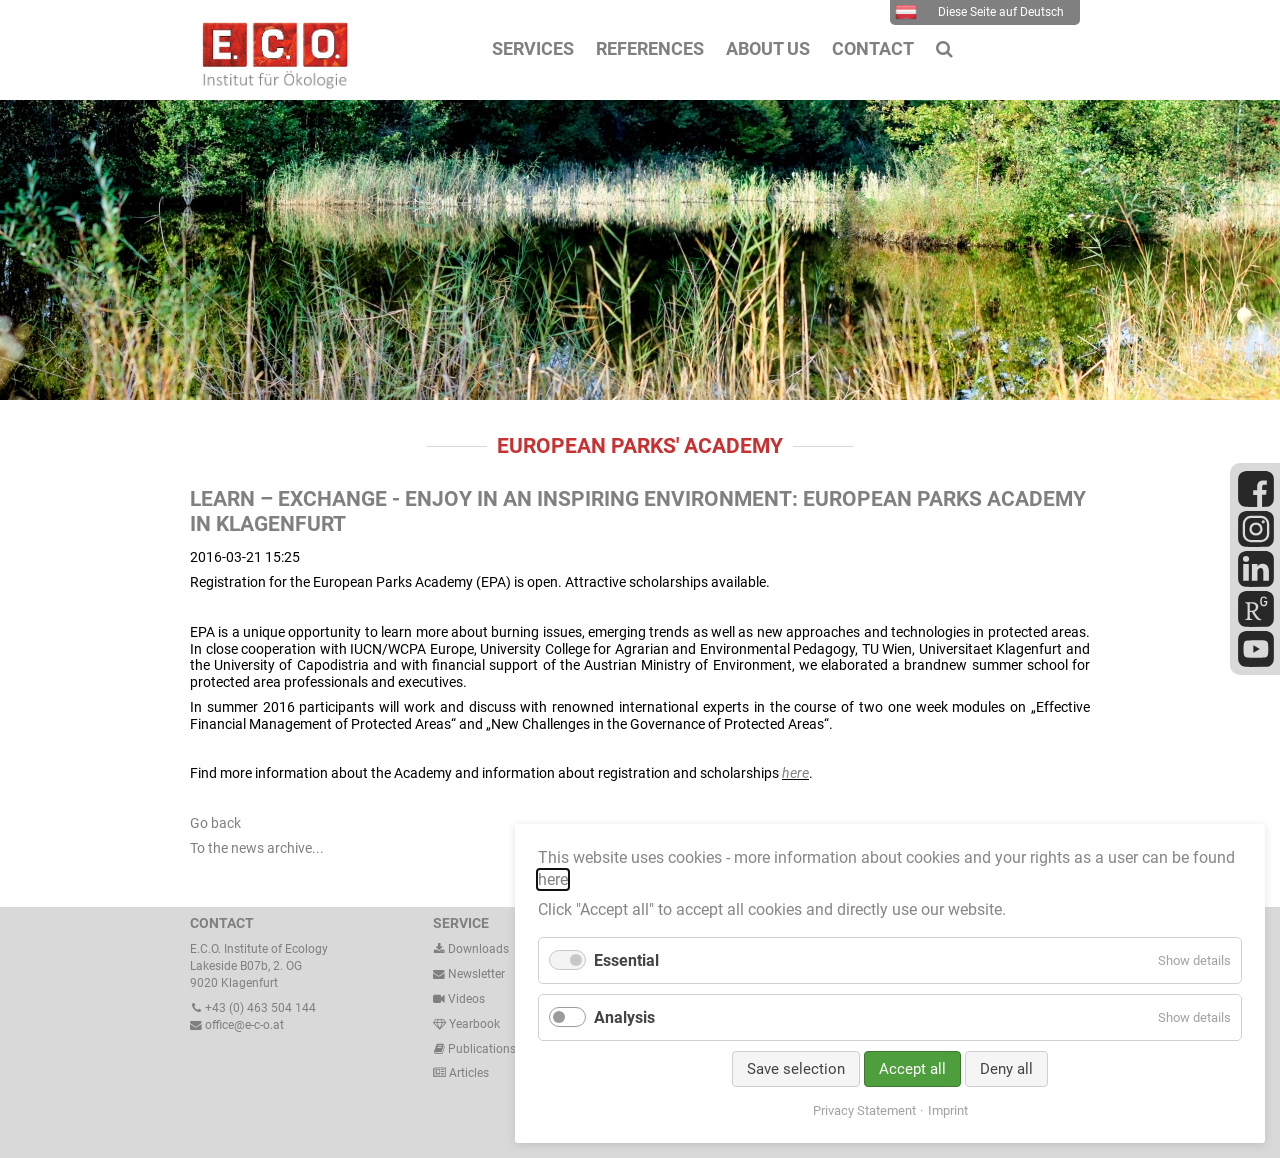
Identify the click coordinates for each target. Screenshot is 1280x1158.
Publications (482, 1049)
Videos (466, 999)
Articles (467, 1073)
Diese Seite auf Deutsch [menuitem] (979, 12)
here (795, 773)
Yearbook (466, 1024)
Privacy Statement (864, 1110)
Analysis (624, 1017)
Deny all (1006, 1069)
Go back (215, 823)
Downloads (471, 949)
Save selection (796, 1069)
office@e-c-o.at (237, 1025)
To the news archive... (257, 848)
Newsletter (469, 974)
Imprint (948, 1110)
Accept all (912, 1069)
